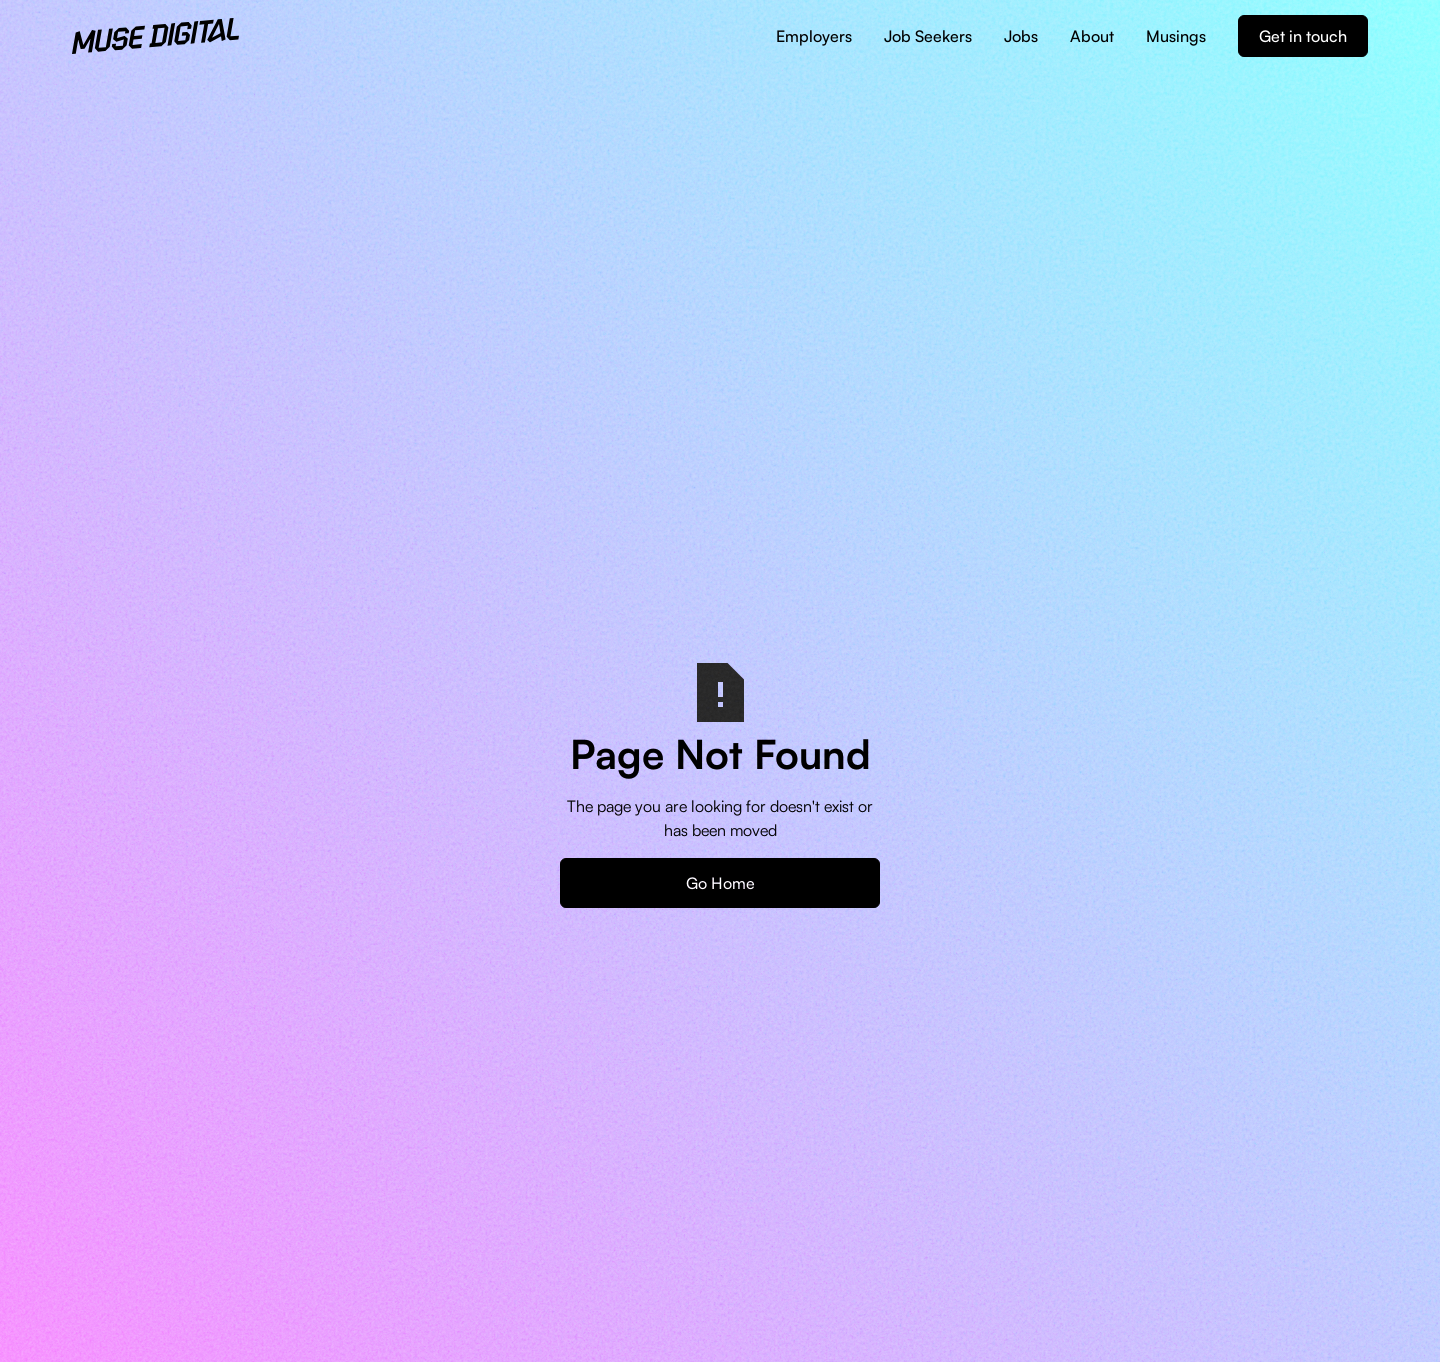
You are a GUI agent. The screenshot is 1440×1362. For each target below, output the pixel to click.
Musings (1176, 36)
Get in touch (1303, 36)
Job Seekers (928, 36)
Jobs (1021, 36)
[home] (155, 36)
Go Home (720, 883)
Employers (814, 36)
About (1092, 36)
